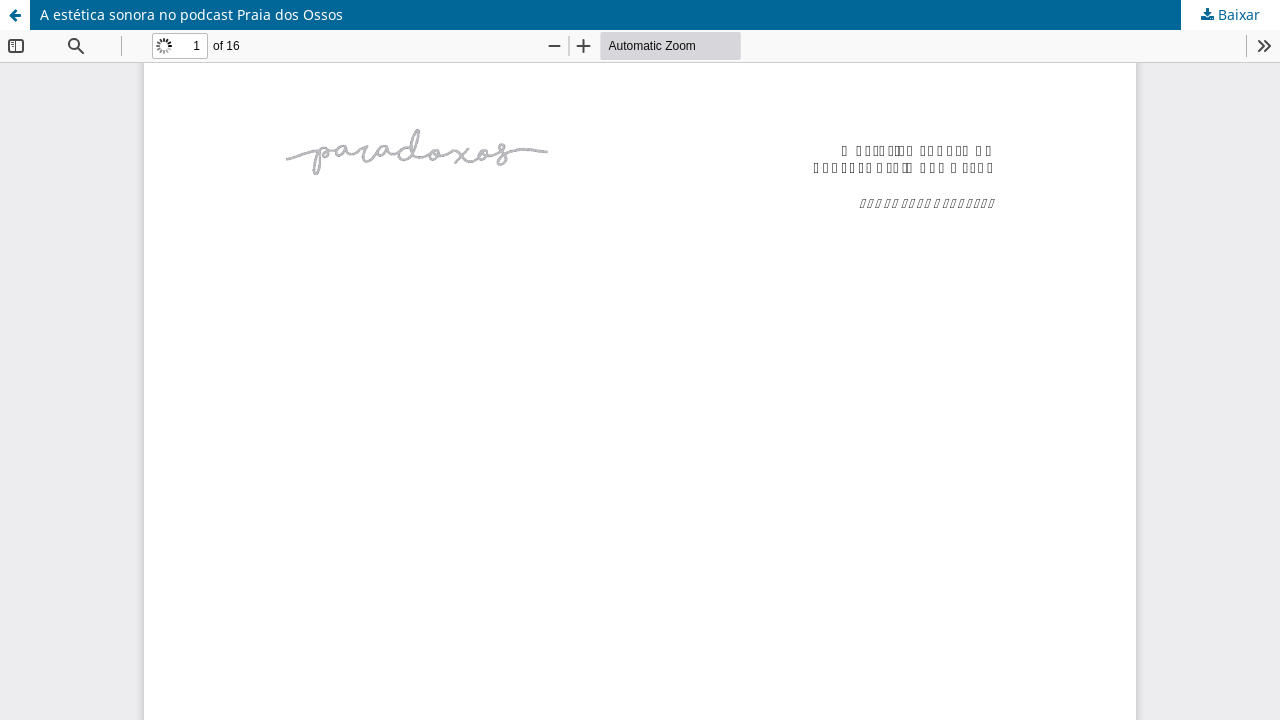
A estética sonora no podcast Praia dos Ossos (191, 14)
